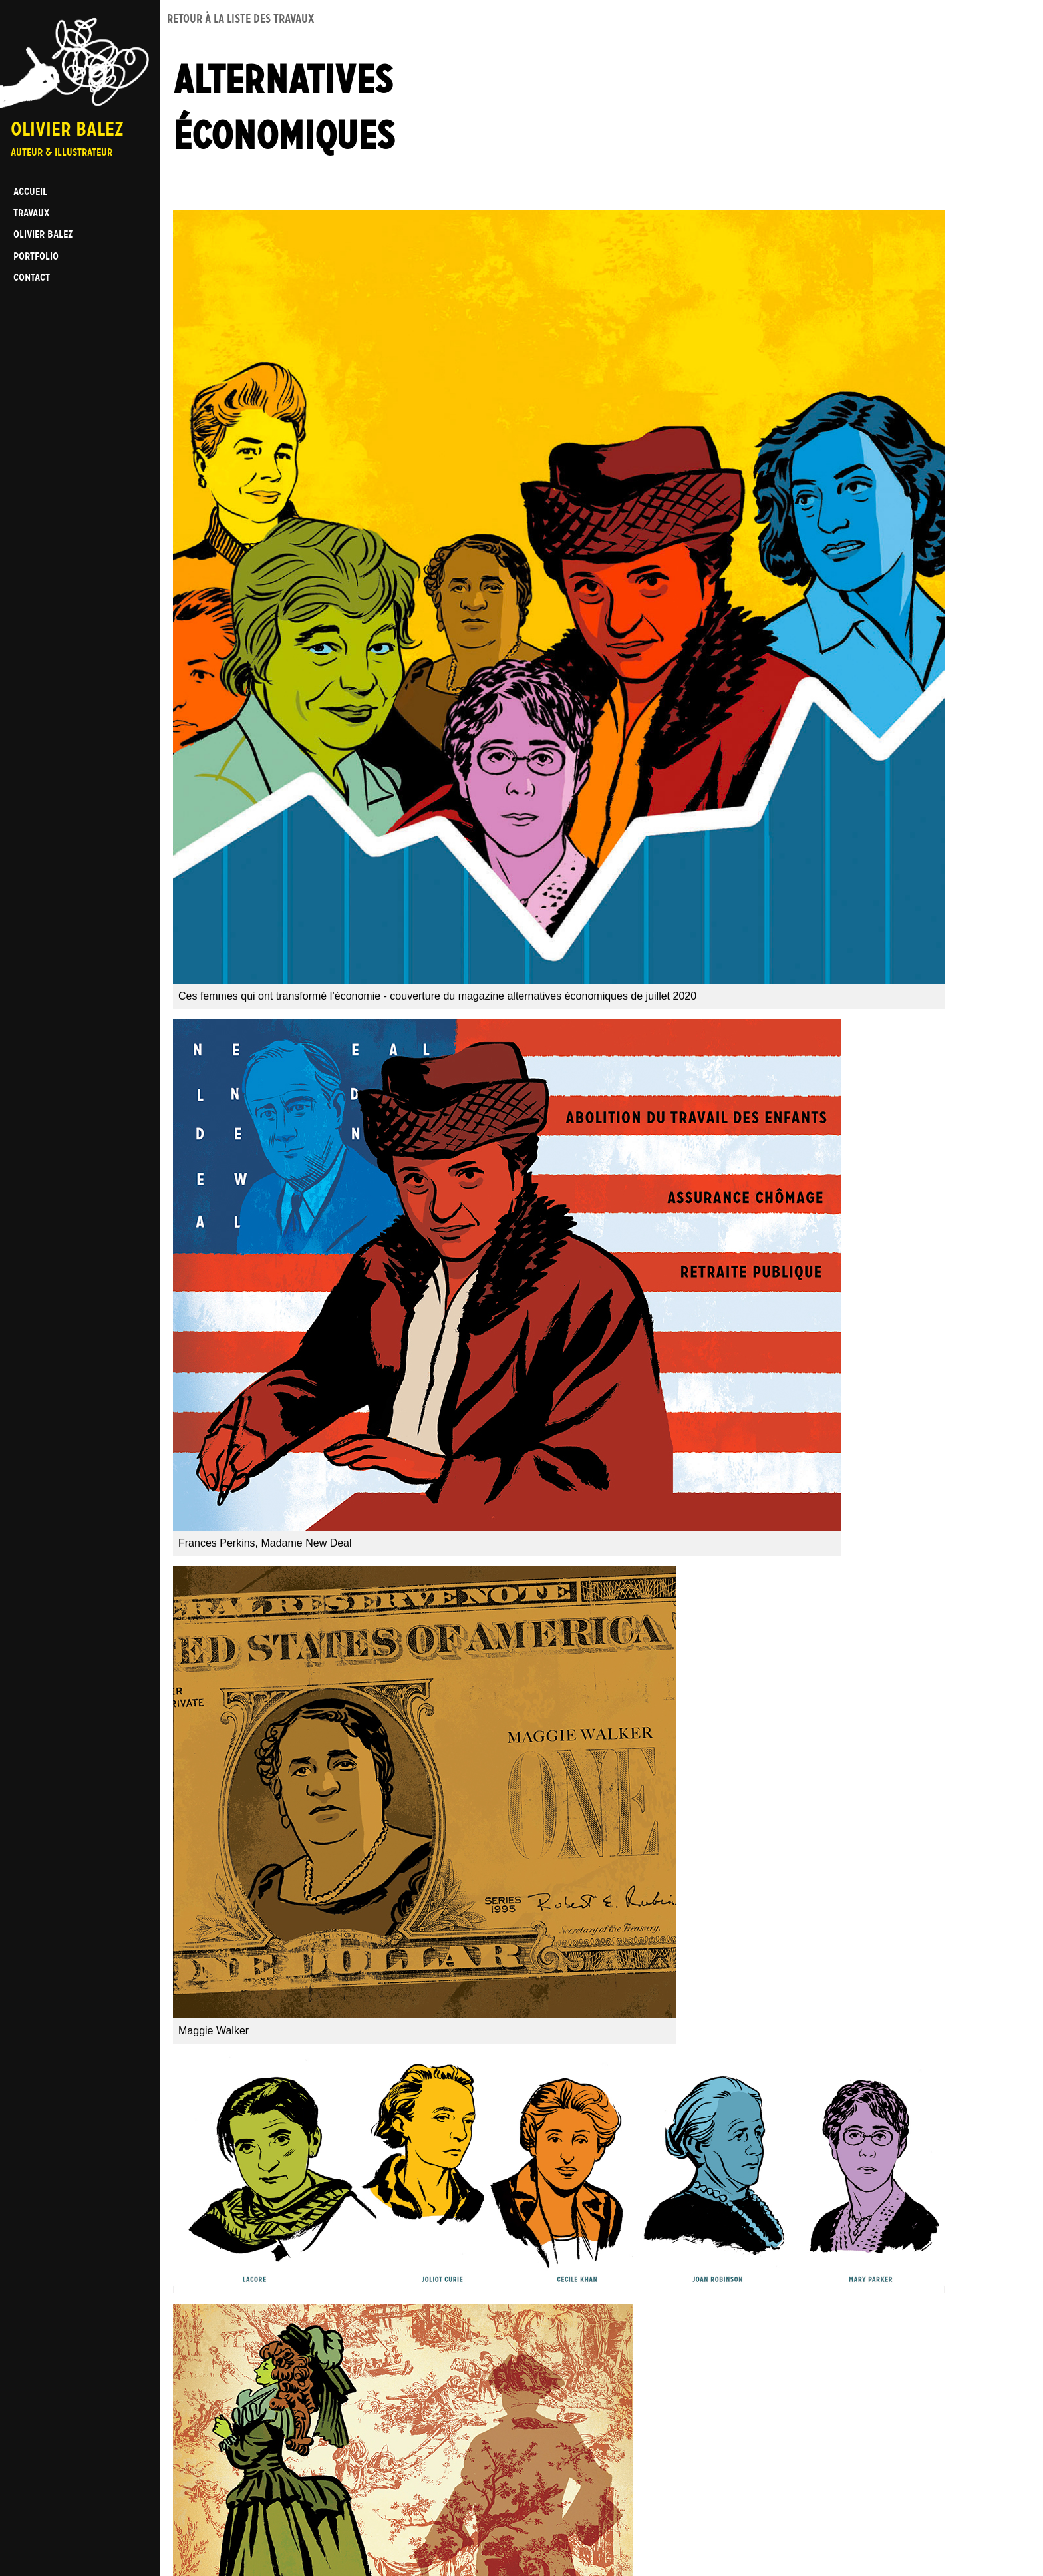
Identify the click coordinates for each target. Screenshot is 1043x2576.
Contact (31, 277)
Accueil (30, 191)
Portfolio (36, 256)
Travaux (31, 212)
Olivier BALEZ (43, 234)
